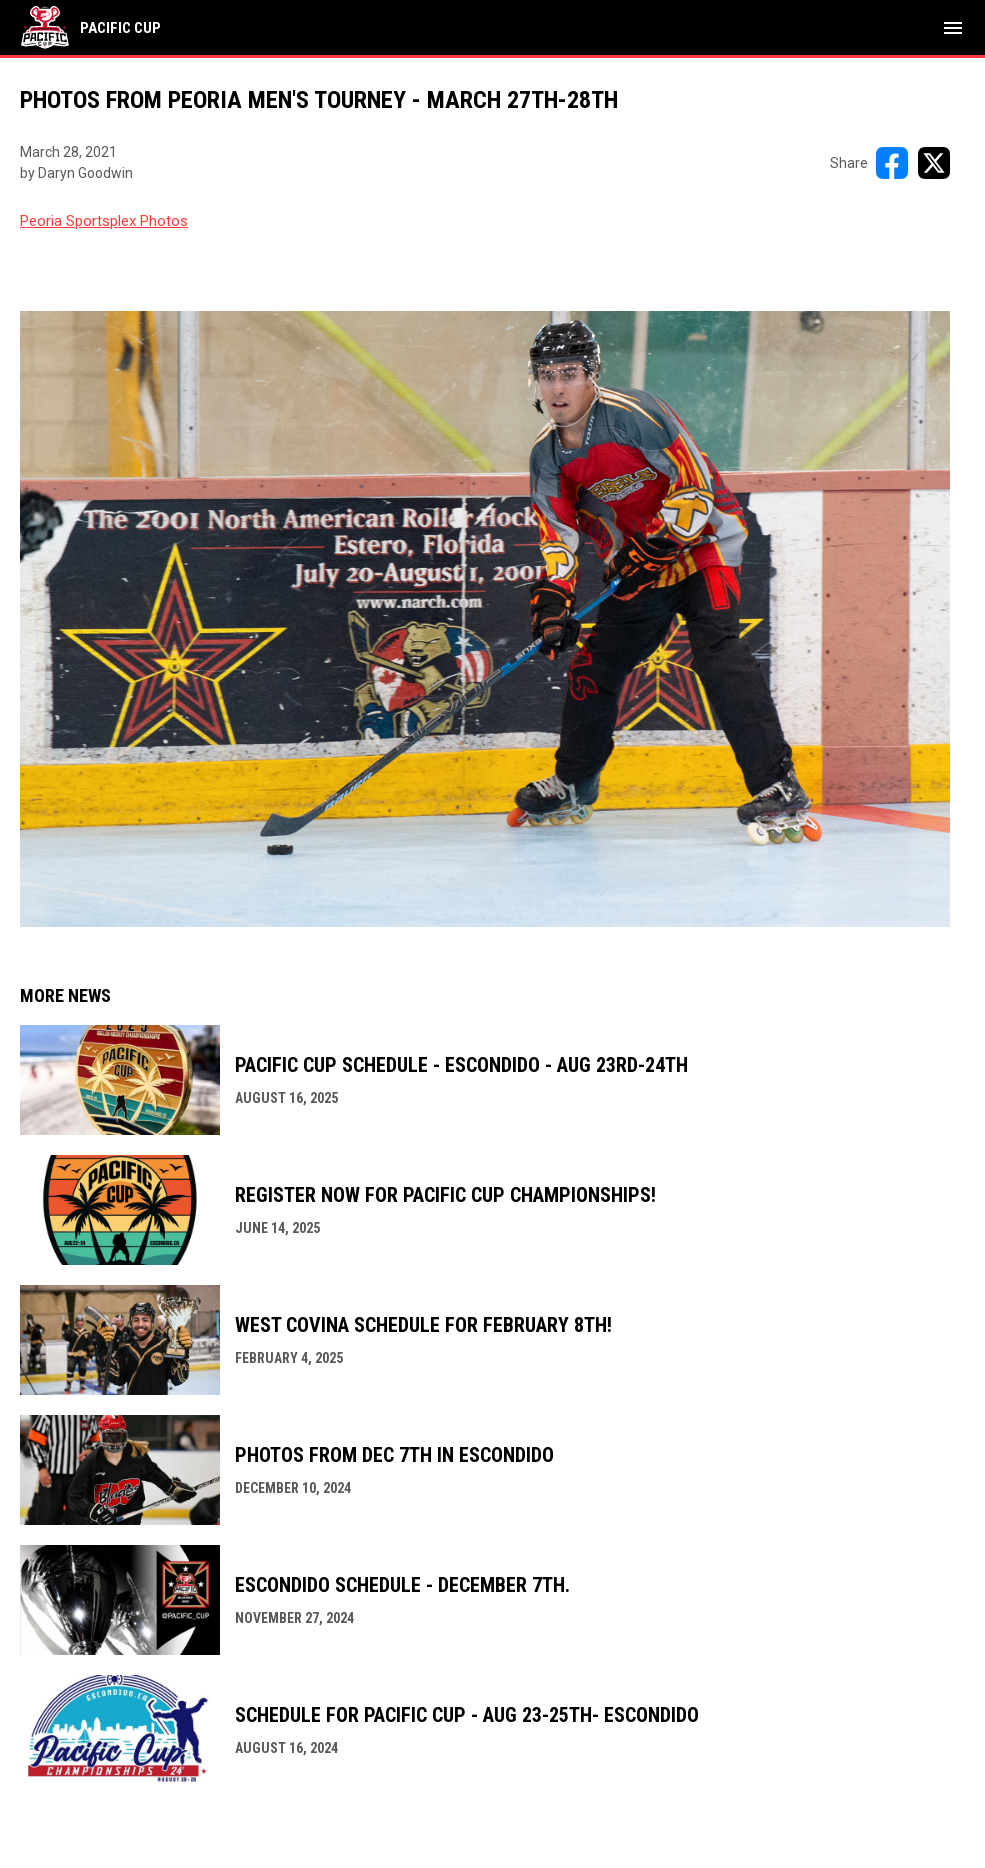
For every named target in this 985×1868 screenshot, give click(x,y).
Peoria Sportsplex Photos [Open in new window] (104, 221)
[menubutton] (953, 28)
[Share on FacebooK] (892, 163)
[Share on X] (934, 163)
